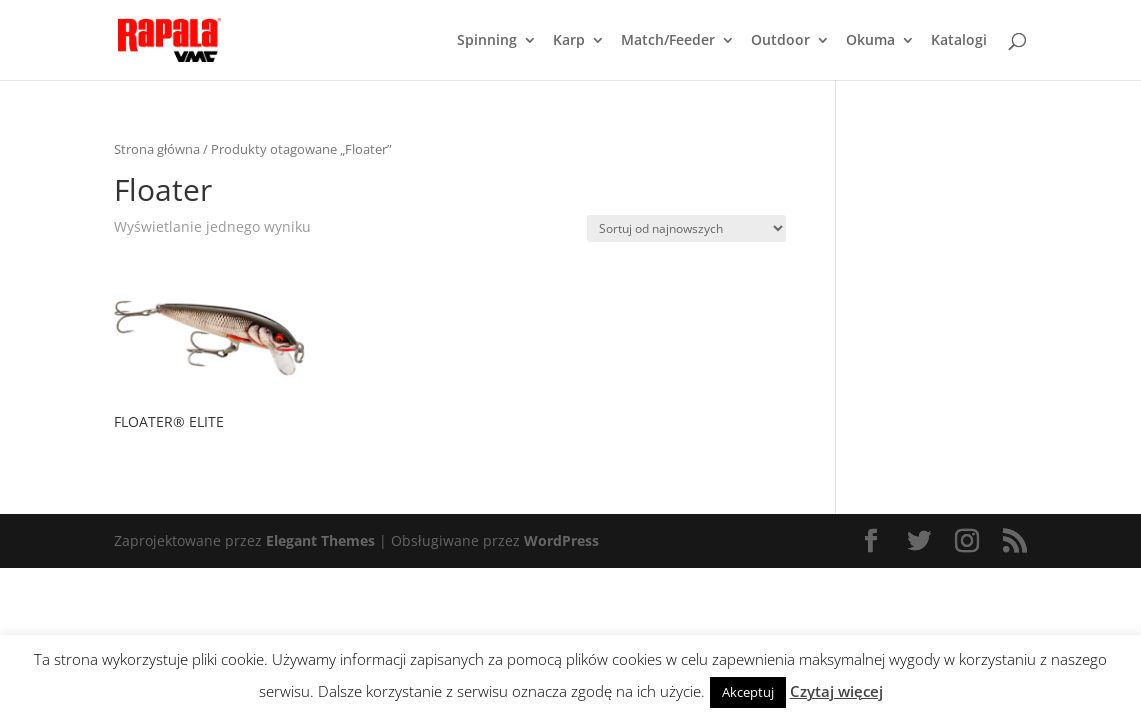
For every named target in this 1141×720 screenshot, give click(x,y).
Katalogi (959, 41)
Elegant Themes (320, 540)
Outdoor (780, 41)
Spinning (487, 41)
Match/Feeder (668, 41)
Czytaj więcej (836, 691)
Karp (569, 41)
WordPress (561, 540)
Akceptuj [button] (748, 692)
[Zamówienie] (686, 228)
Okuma (870, 41)
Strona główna (157, 149)
